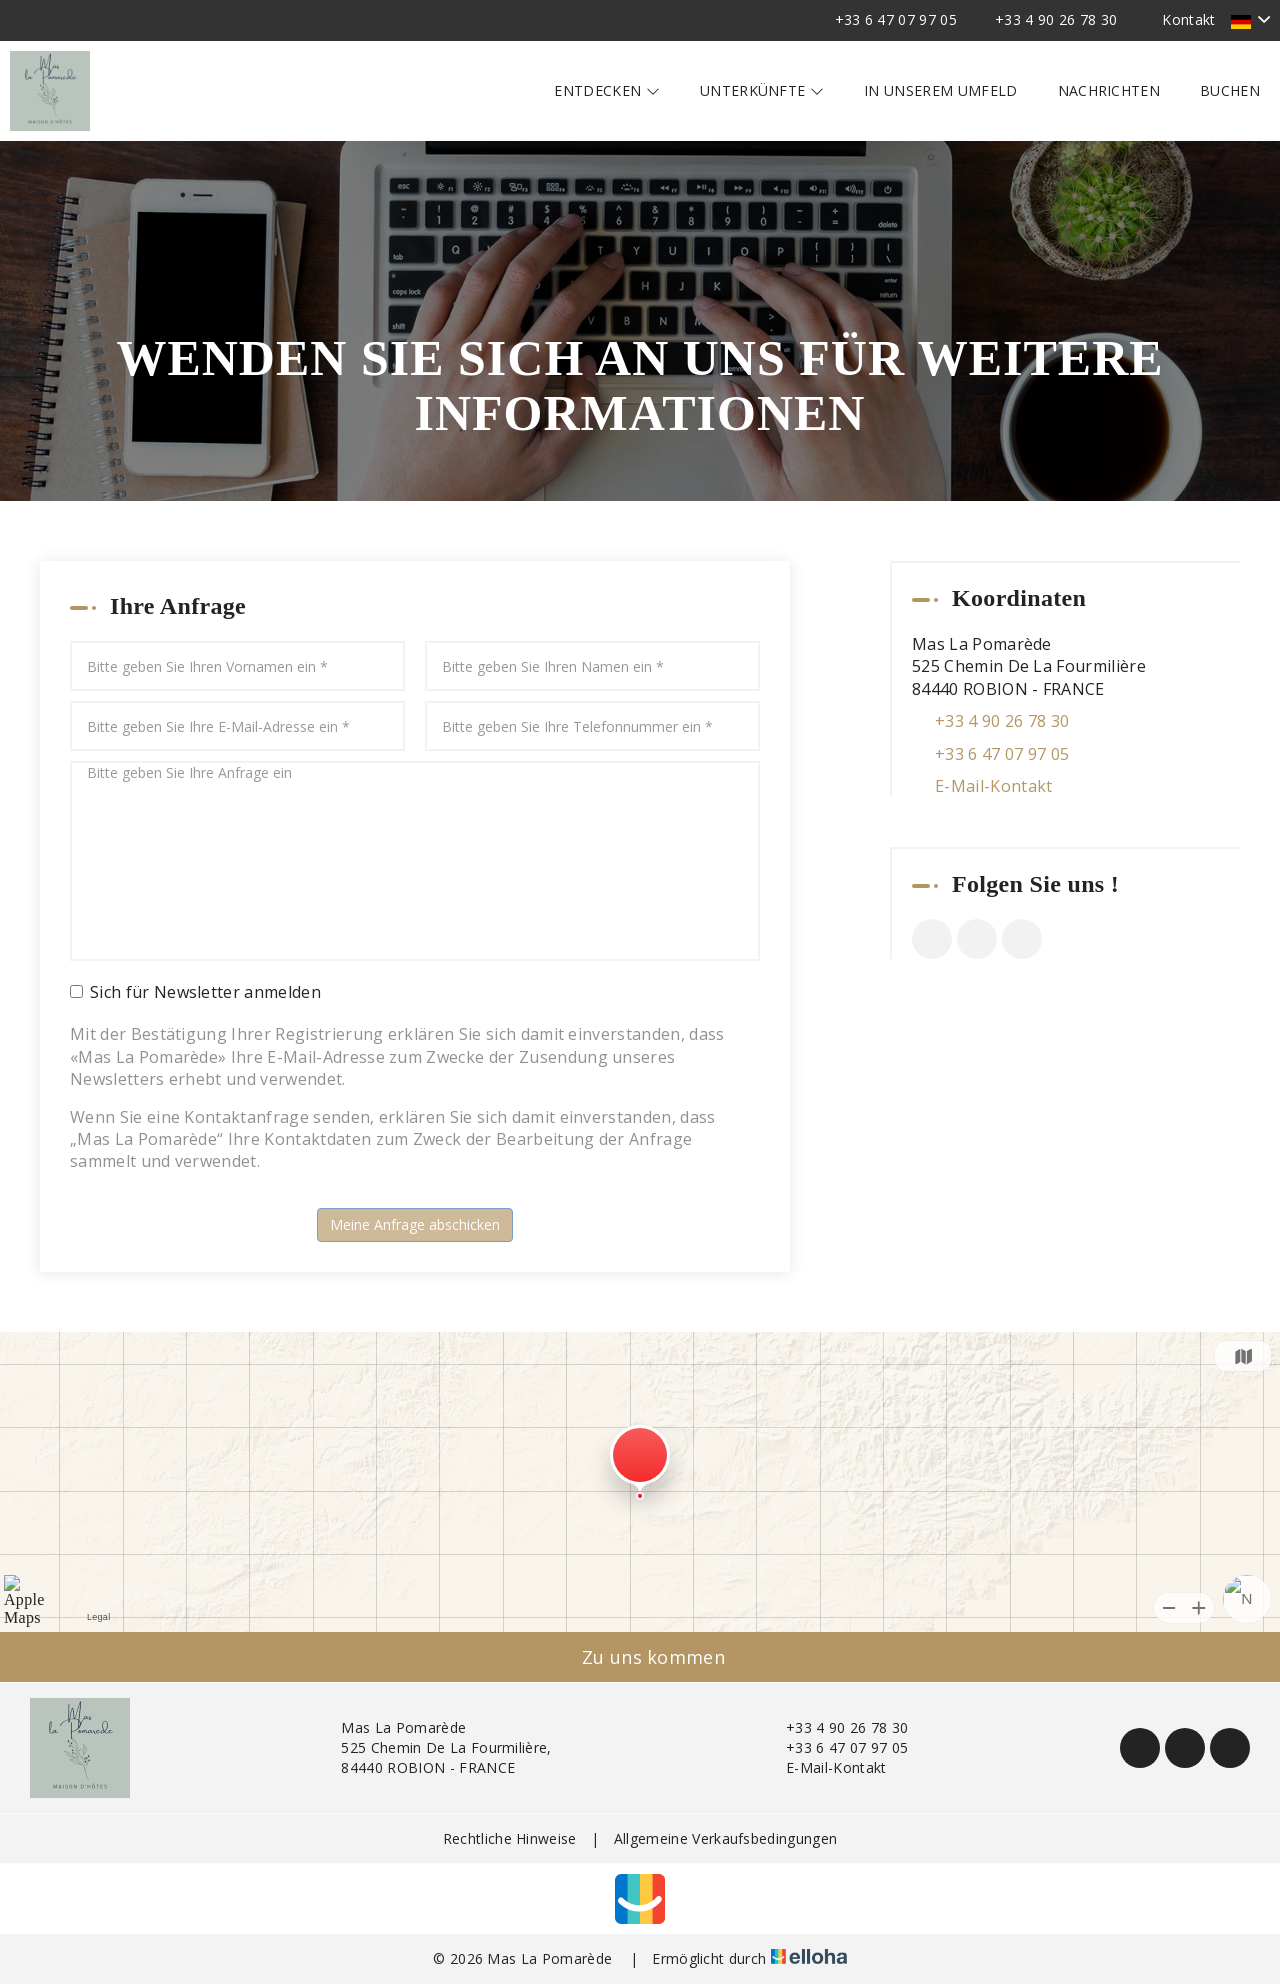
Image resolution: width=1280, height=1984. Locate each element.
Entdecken (607, 90)
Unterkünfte (762, 90)
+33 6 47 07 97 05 (835, 1747)
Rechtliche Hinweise (510, 1838)
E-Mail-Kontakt (993, 786)
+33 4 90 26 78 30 (835, 1727)
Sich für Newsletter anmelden (195, 992)
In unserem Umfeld (940, 90)
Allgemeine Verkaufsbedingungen (726, 1838)
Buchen (1230, 90)
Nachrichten (1109, 90)
